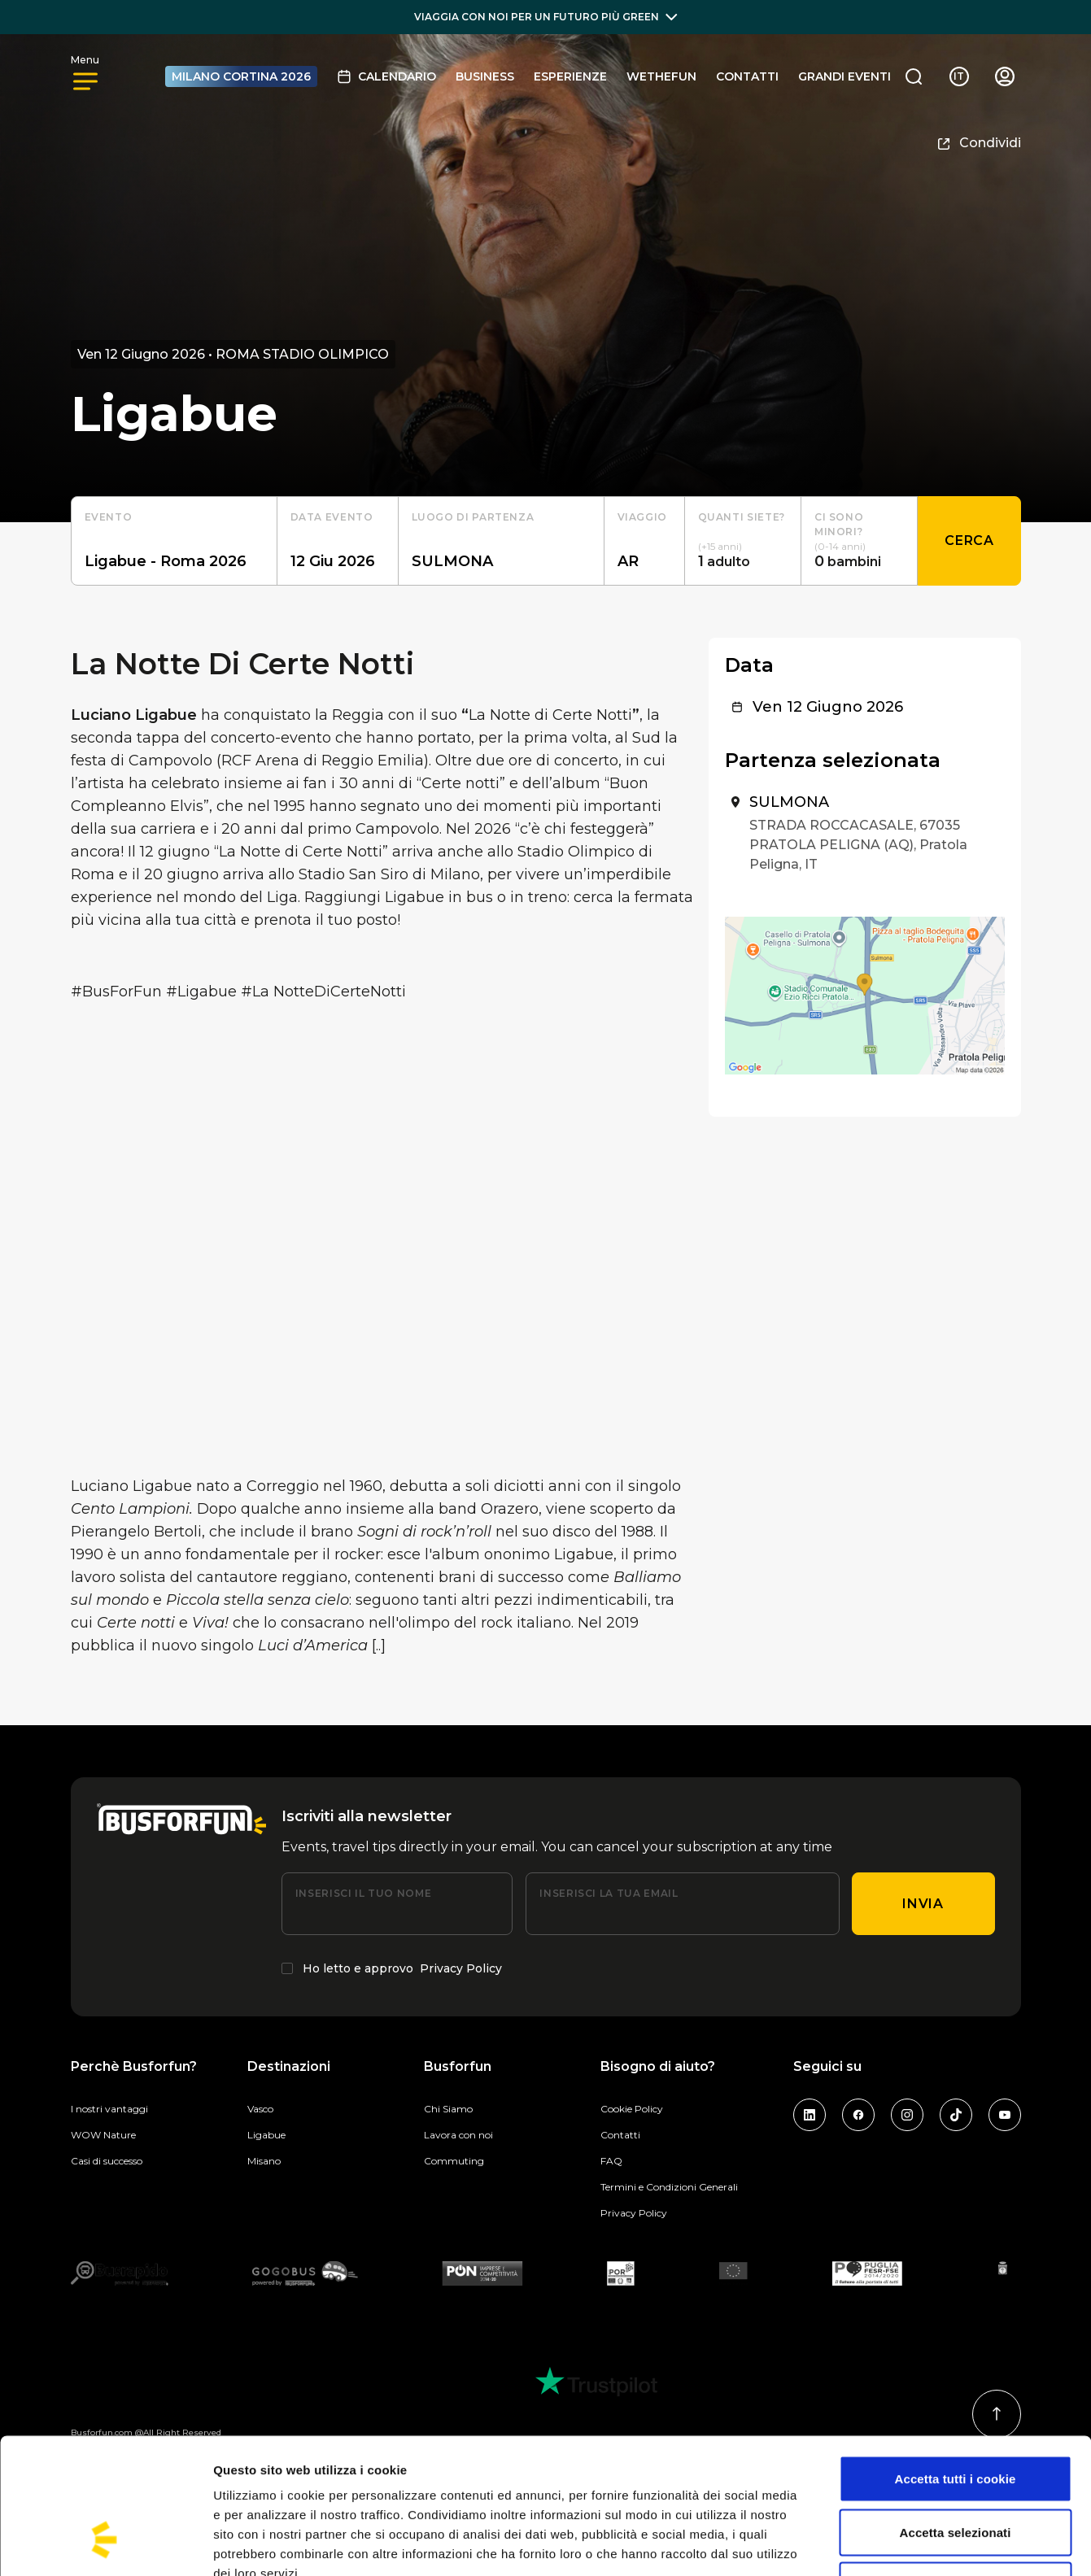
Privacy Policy (461, 1968)
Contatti (747, 76)
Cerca (969, 540)
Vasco (260, 2109)
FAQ (611, 2161)
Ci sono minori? (838, 524)
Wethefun (661, 76)
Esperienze (570, 76)
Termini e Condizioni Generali (669, 2187)
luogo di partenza (473, 517)
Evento (109, 517)
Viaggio (642, 517)
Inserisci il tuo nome (363, 1893)
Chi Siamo (448, 2109)
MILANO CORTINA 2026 (241, 76)
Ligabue (266, 2135)
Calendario (386, 76)
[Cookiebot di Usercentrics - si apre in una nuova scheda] (105, 2544)
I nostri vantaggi (109, 2109)
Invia (922, 1903)
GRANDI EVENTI (844, 76)
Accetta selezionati (955, 2416)
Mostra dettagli (856, 2544)
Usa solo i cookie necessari (955, 2469)
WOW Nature (103, 2135)
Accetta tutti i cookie (955, 2362)
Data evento (331, 517)
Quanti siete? (741, 517)
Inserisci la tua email (608, 1893)
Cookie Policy (631, 2109)
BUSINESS (485, 76)
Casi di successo (106, 2161)
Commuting (454, 2161)
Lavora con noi (458, 2135)
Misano (264, 2161)
